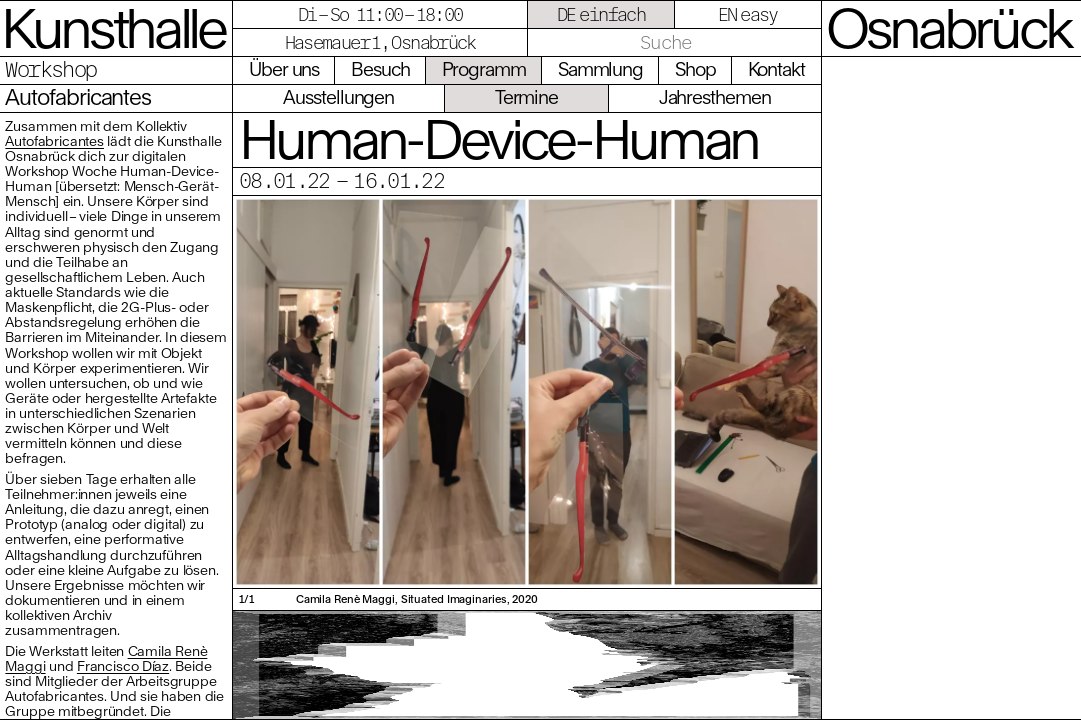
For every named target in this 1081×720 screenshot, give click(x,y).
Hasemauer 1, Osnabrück (380, 42)
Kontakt (776, 69)
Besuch (380, 69)
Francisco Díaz (123, 666)
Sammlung (600, 69)
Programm (484, 69)
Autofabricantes (54, 141)
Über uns (284, 69)
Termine (526, 97)
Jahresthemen (715, 97)
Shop (695, 69)
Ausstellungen (338, 97)
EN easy (748, 14)
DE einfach (601, 14)
